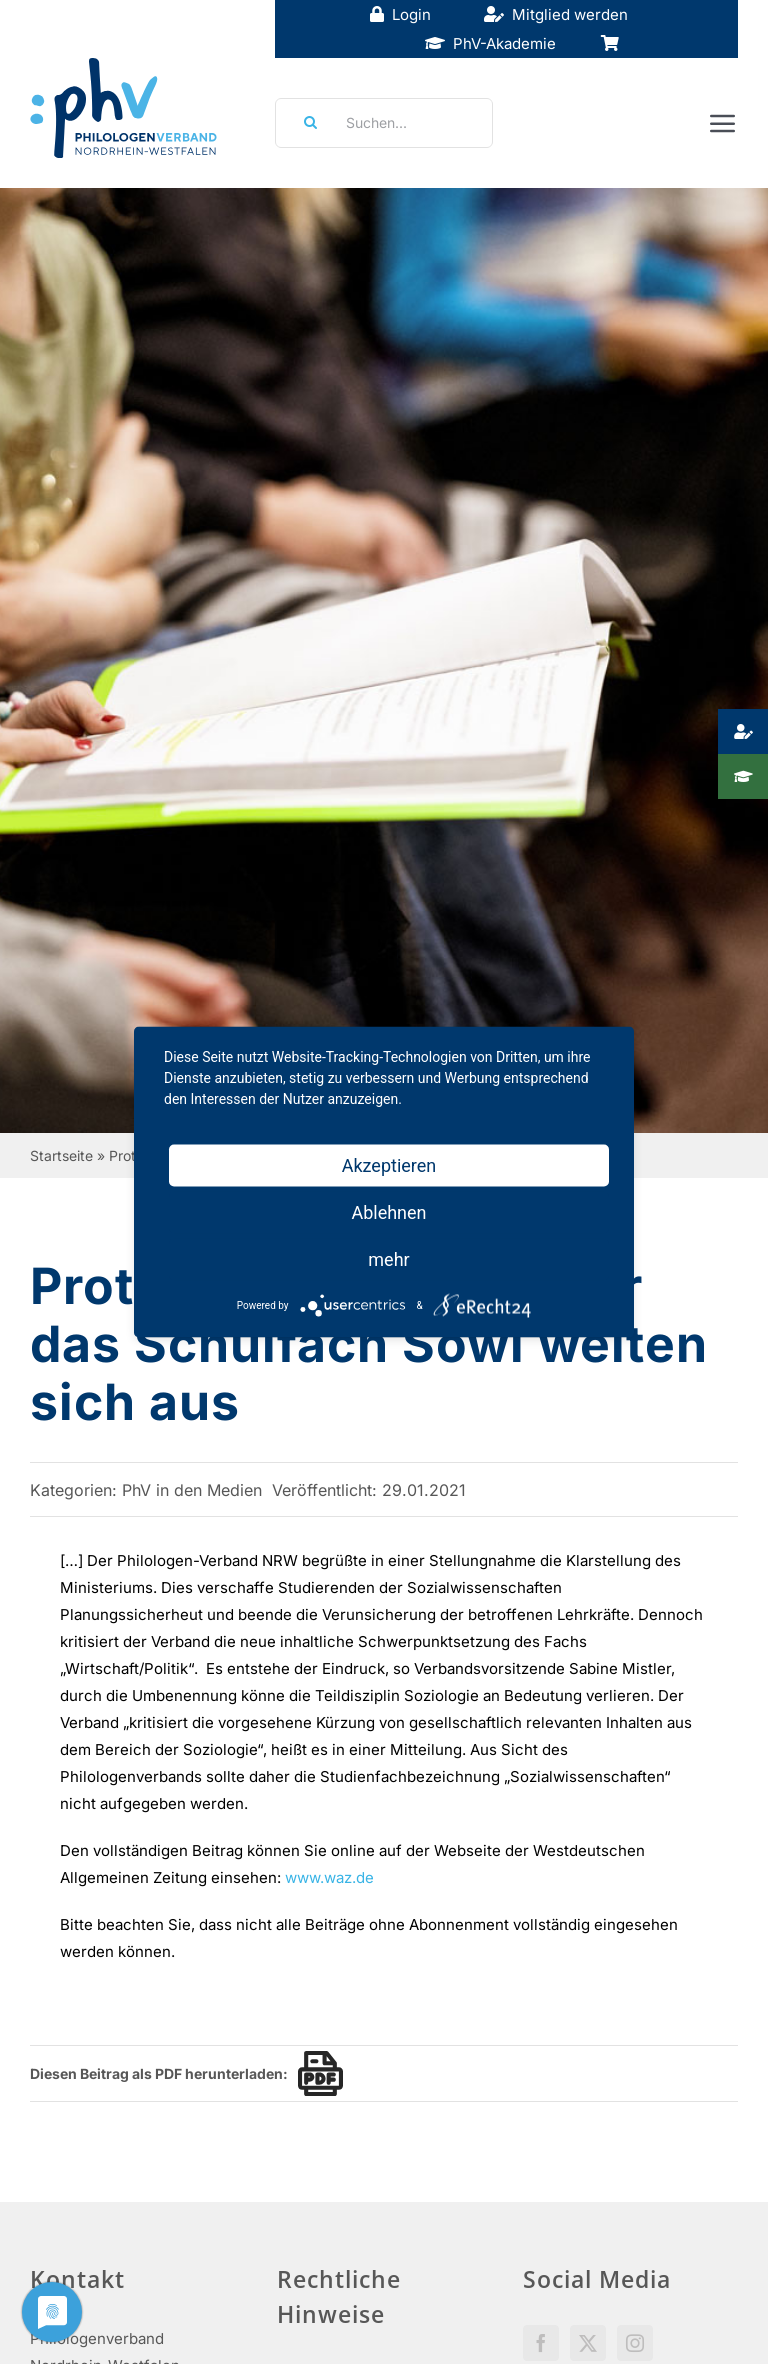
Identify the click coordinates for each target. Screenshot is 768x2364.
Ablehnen (388, 1212)
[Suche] (304, 123)
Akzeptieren (389, 1165)
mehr (388, 1259)
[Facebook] (541, 2343)
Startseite (61, 1155)
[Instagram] (635, 2343)
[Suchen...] (383, 123)
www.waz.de (329, 1877)
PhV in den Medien (192, 1490)
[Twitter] (588, 2343)
